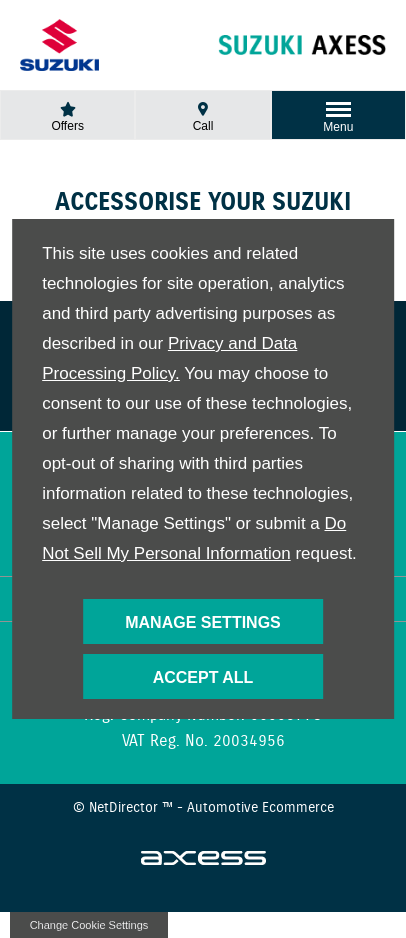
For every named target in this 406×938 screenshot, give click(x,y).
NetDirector (125, 808)
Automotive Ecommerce (260, 808)
